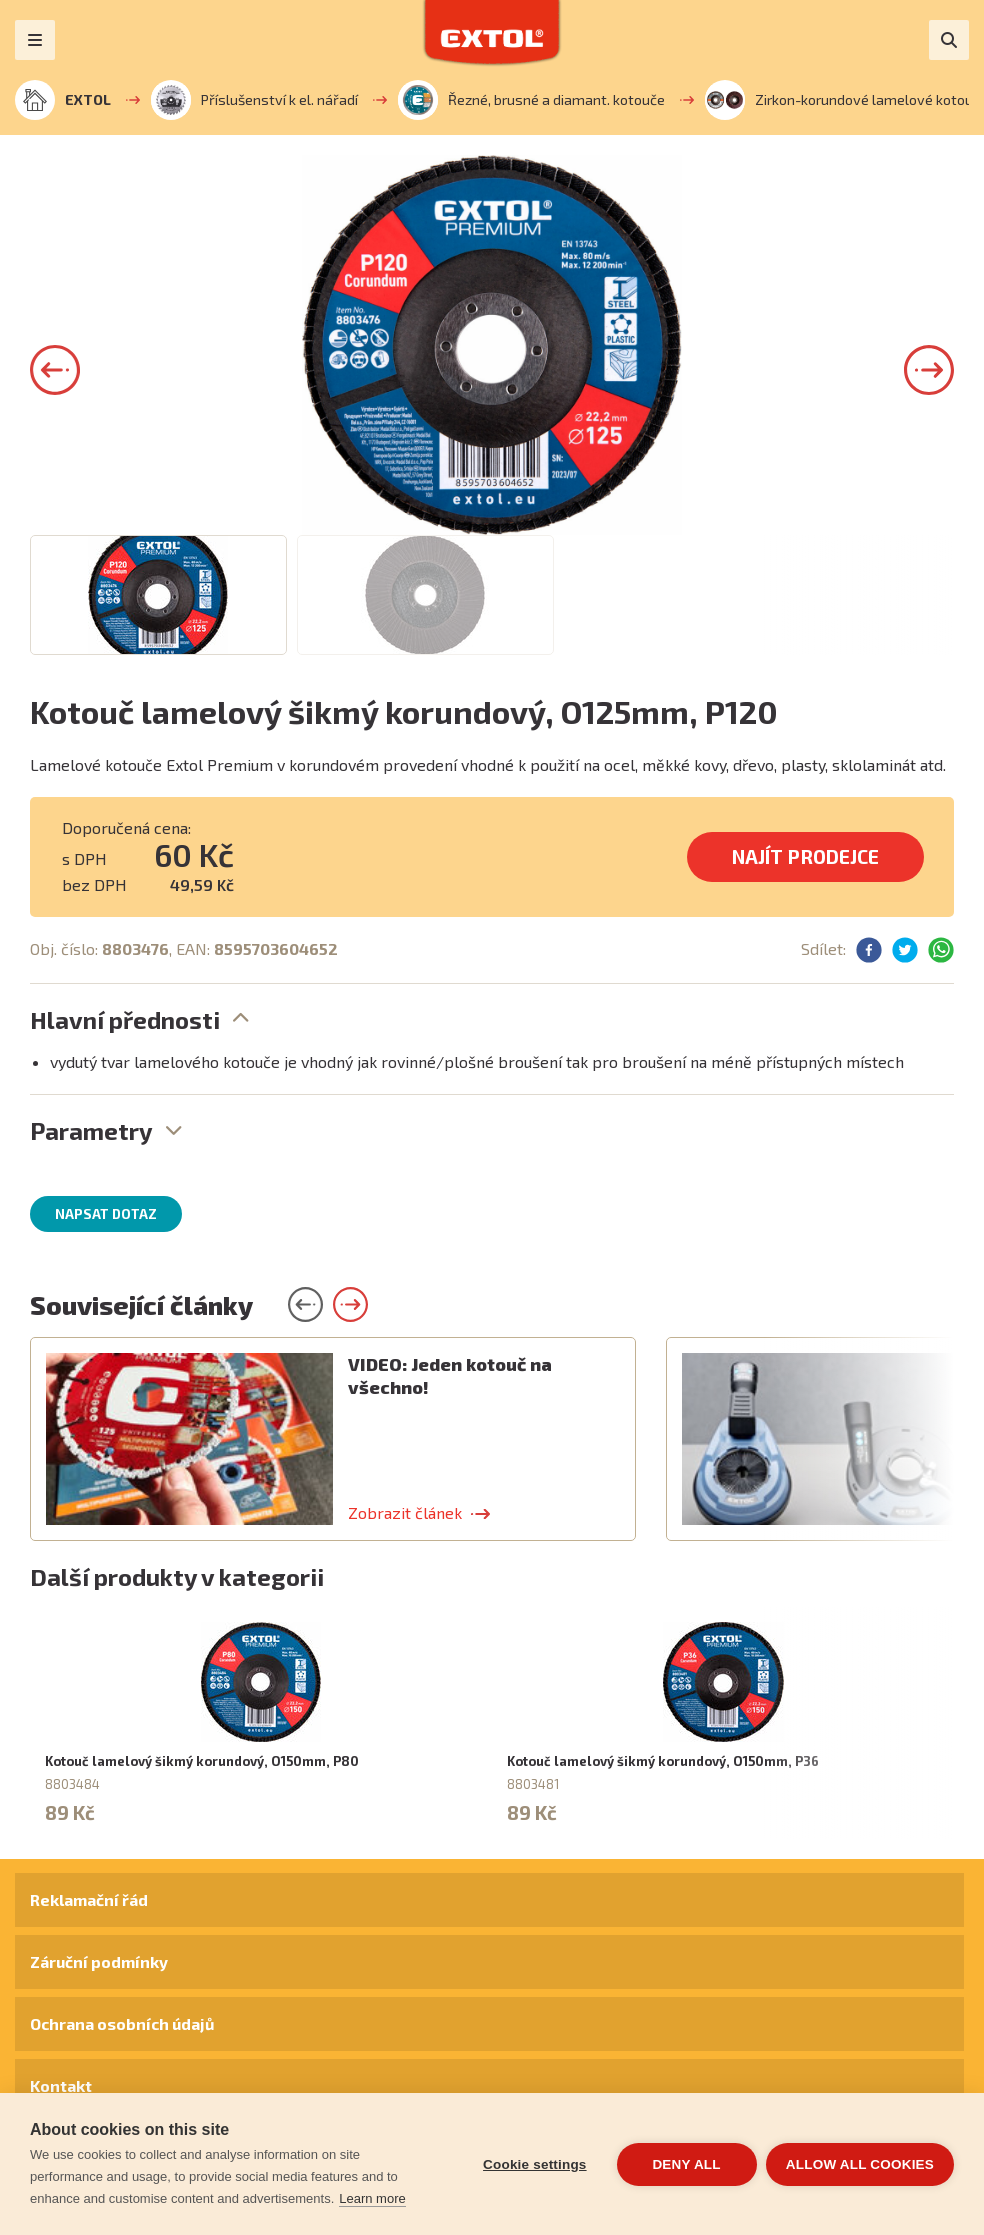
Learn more (372, 2198)
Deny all (686, 2164)
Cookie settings (534, 2164)
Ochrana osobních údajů (122, 2023)
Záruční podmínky (99, 1961)
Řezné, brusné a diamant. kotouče (531, 100)
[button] (55, 370)
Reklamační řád (89, 1899)
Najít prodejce (805, 856)
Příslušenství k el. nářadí (254, 100)
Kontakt (61, 2085)
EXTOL (63, 100)
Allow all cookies (860, 2164)
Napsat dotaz (106, 1214)
